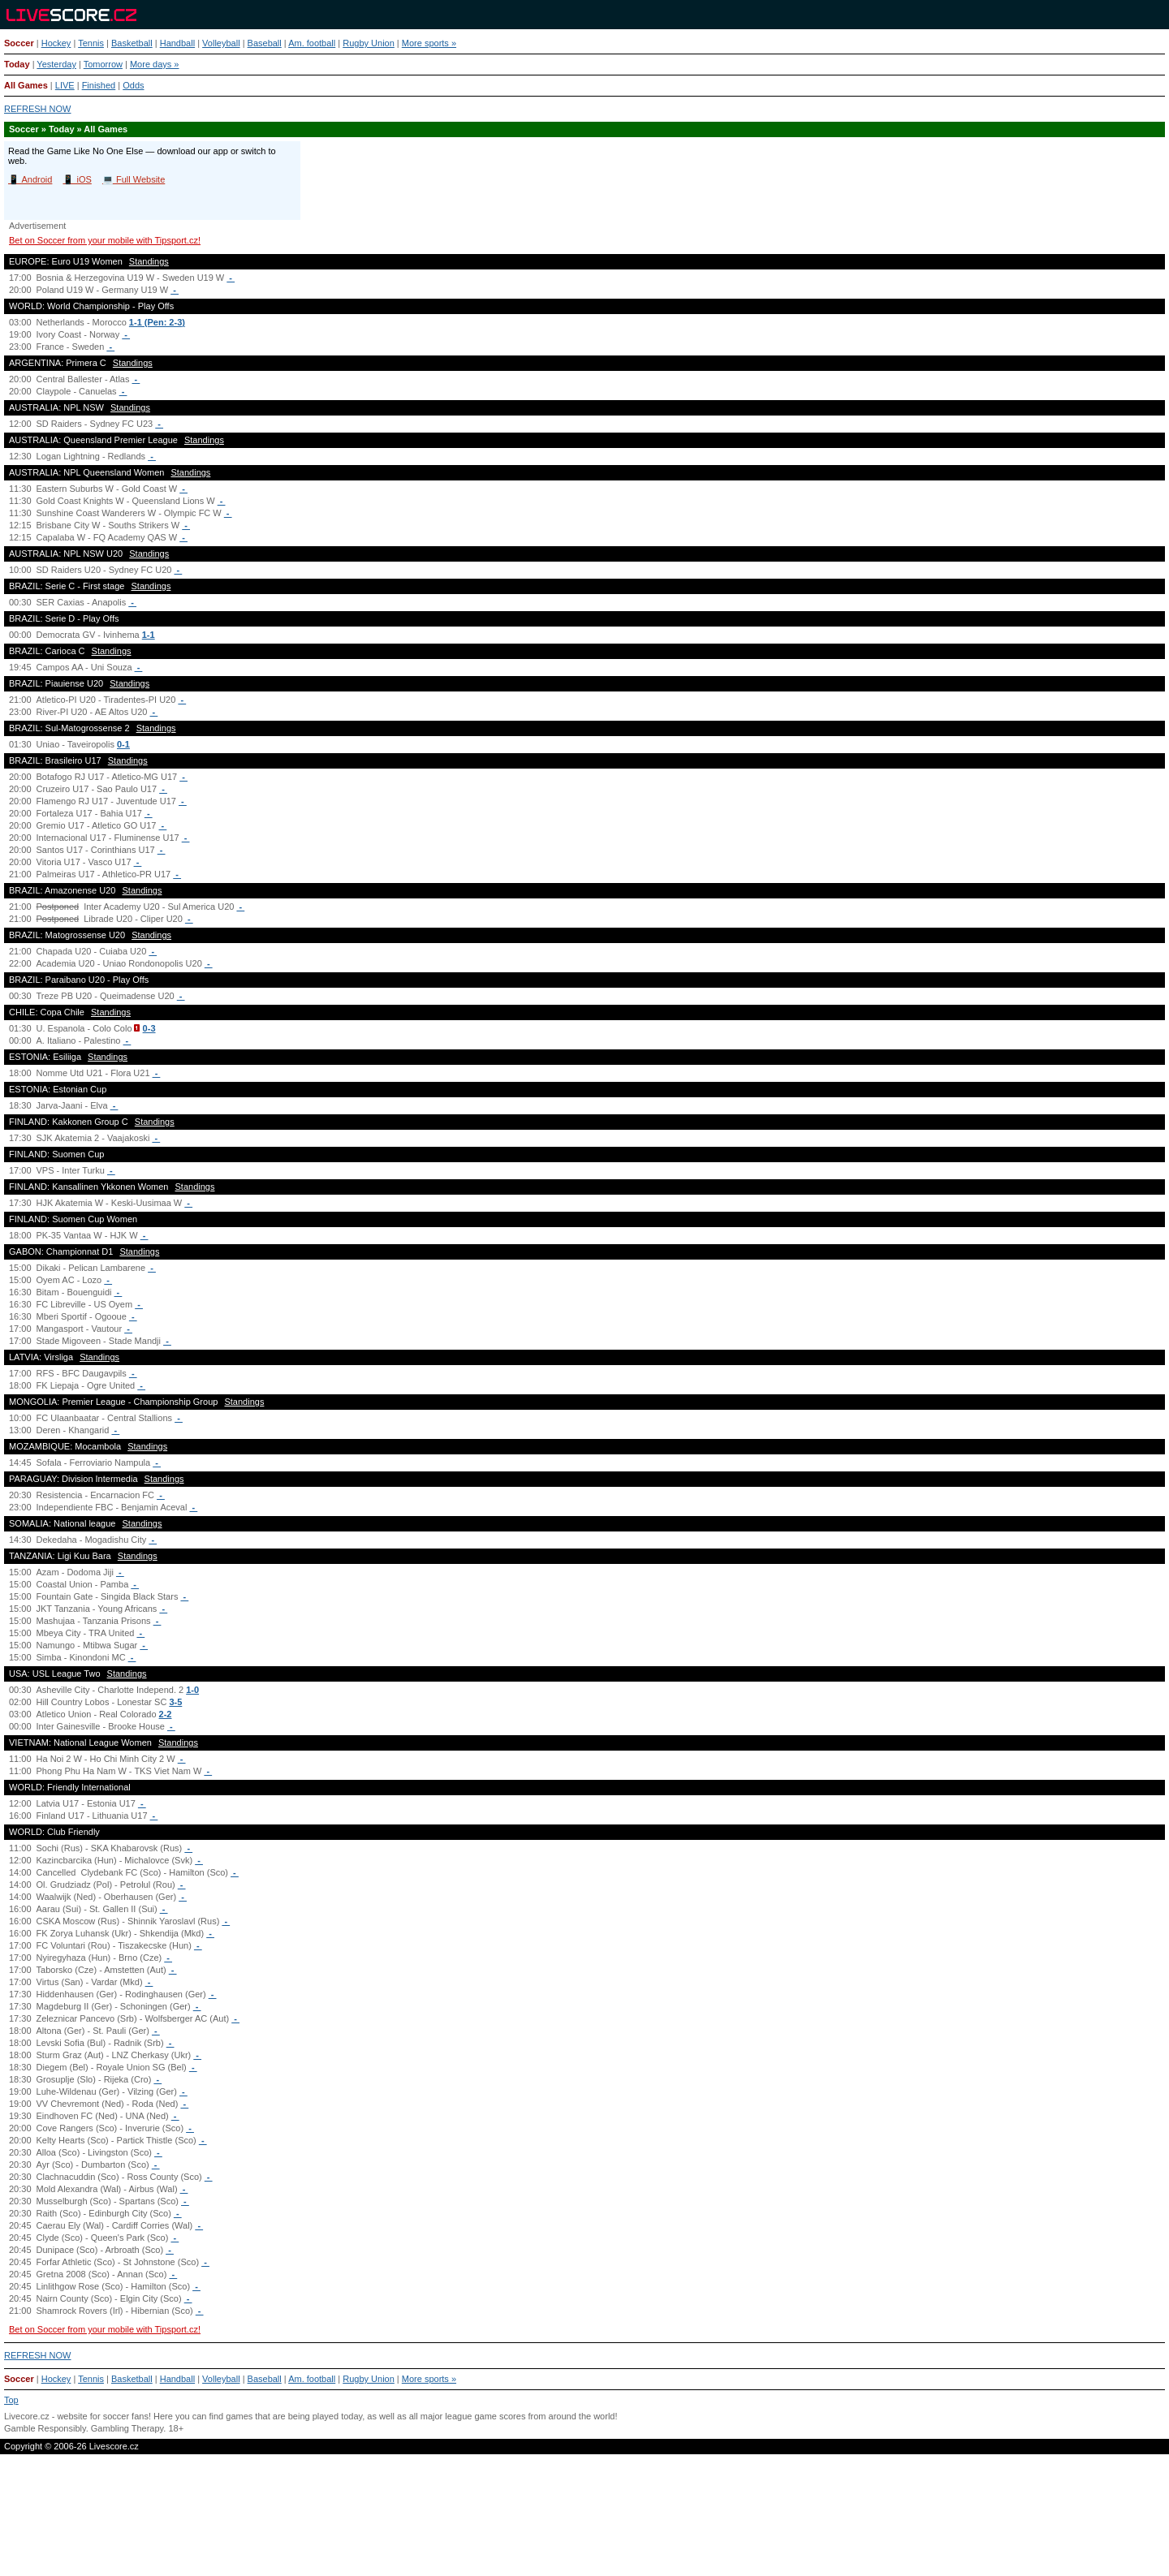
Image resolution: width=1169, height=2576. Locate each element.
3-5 (175, 1702)
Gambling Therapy (127, 2428)
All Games (26, 85)
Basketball (132, 43)
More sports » (429, 43)
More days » (154, 64)
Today (17, 64)
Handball (177, 43)
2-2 (165, 1714)
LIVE (65, 85)
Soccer (19, 43)
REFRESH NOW (37, 109)
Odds (133, 85)
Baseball (265, 43)
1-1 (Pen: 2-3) (157, 322)
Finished (99, 85)
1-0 (192, 1690)
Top (11, 2400)
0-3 (149, 1028)
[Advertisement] (584, 2521)
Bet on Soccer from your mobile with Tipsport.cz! (105, 240)
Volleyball (220, 43)
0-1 (123, 744)
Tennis (91, 43)
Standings (149, 261)
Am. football (311, 43)
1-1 (148, 635)
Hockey (56, 43)
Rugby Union (369, 43)
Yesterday (56, 64)
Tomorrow (103, 64)
